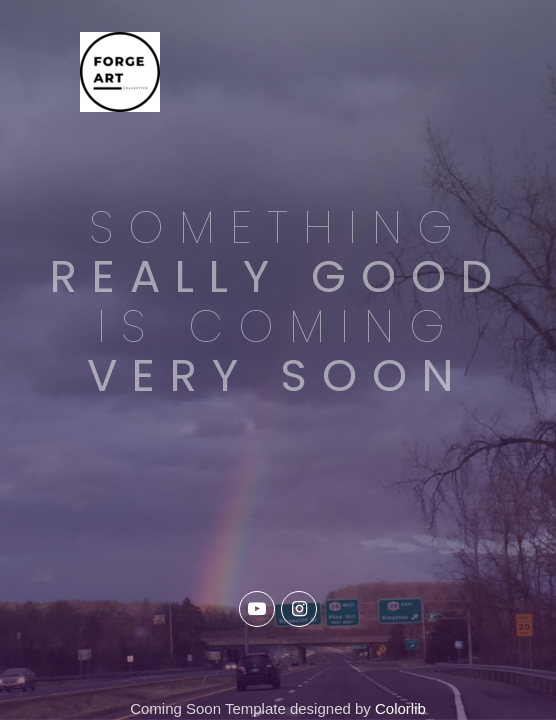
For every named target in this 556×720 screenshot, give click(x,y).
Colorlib (400, 708)
